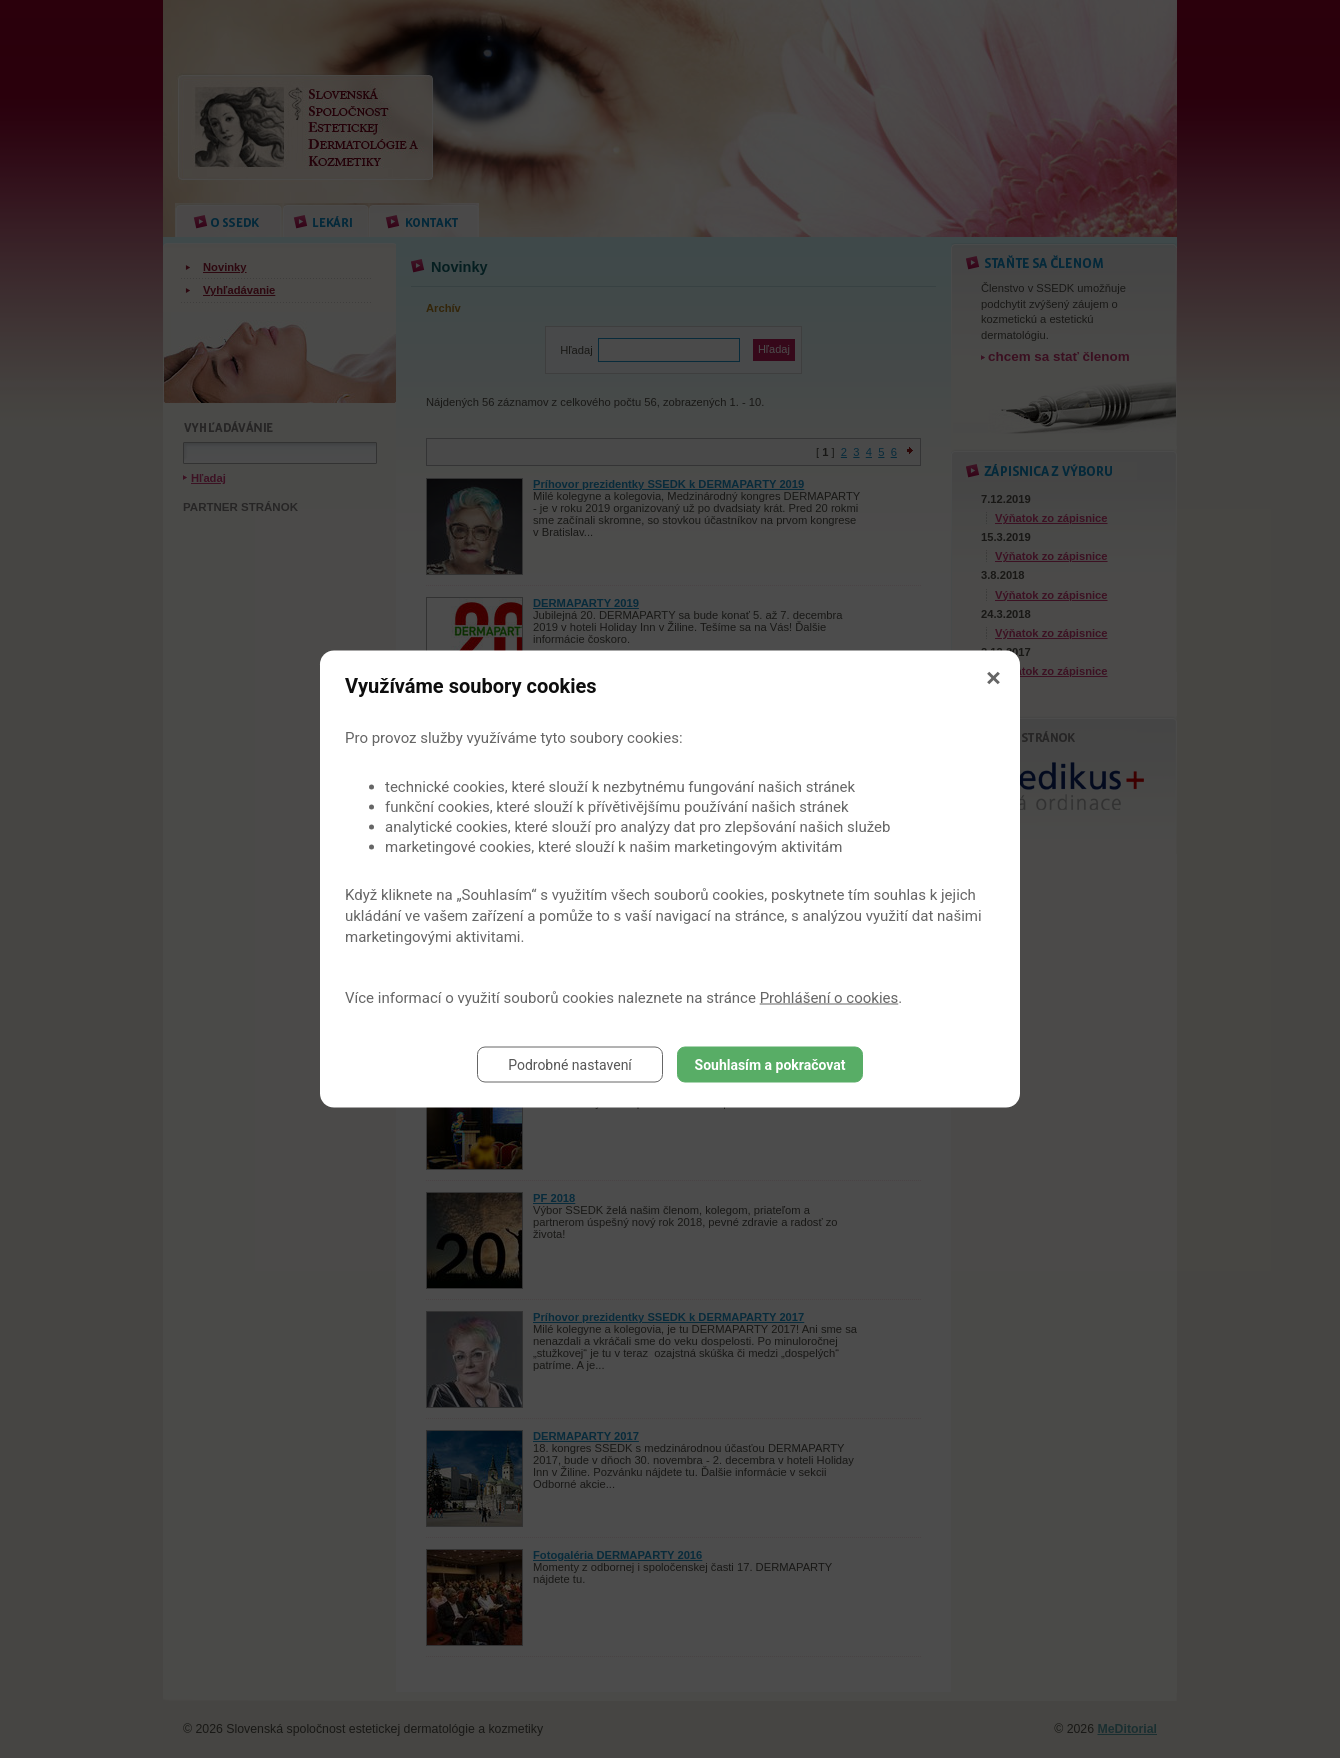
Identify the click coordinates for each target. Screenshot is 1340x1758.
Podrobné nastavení (570, 1065)
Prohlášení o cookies (829, 998)
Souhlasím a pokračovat (770, 1065)
